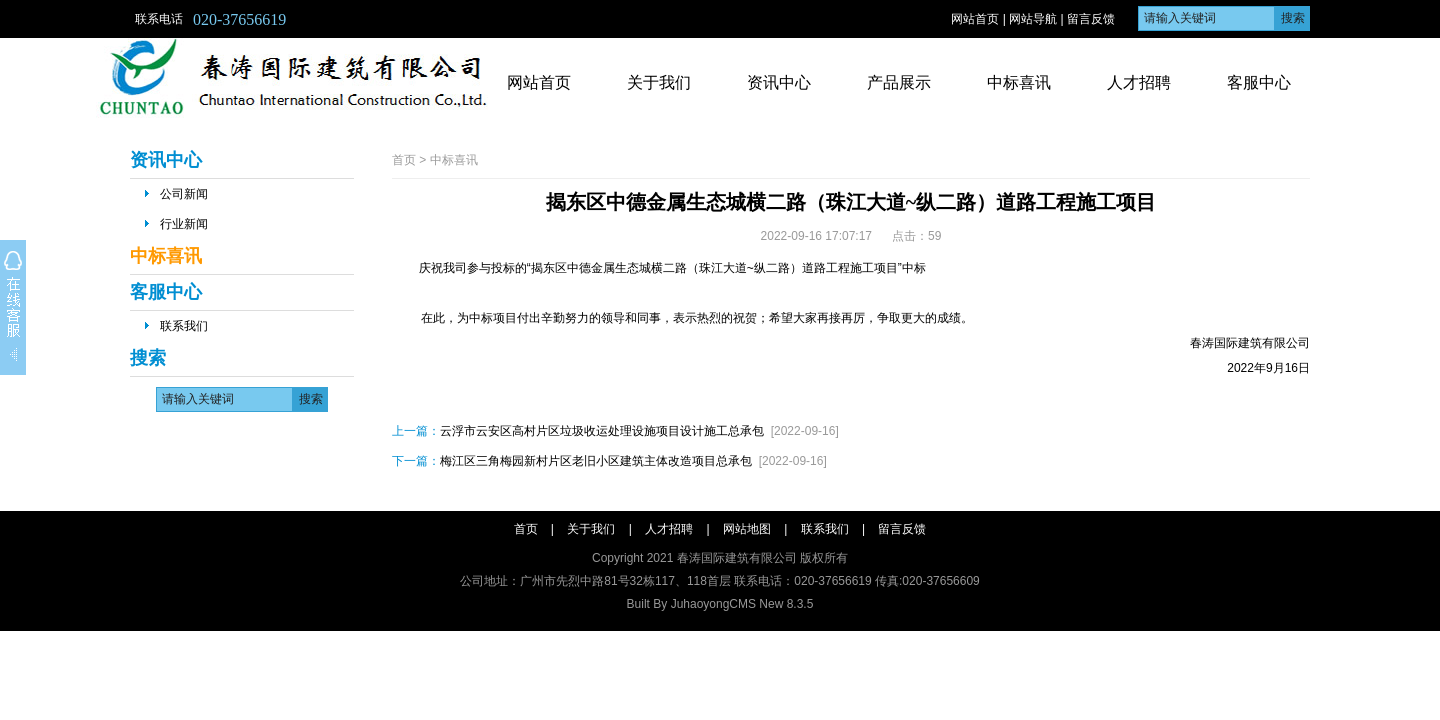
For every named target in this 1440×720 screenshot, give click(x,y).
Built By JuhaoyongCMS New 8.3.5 (720, 604)
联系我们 (184, 326)
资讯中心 (779, 82)
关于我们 (659, 82)
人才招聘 (1139, 82)
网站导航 (1033, 19)
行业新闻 (184, 224)
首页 (404, 160)
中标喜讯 (1019, 82)
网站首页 (975, 19)
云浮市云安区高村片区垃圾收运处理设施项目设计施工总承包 (602, 431)
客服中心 (1259, 82)
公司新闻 (184, 194)
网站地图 (747, 529)
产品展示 (899, 82)
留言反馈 (1091, 19)
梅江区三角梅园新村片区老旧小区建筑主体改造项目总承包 (596, 461)
